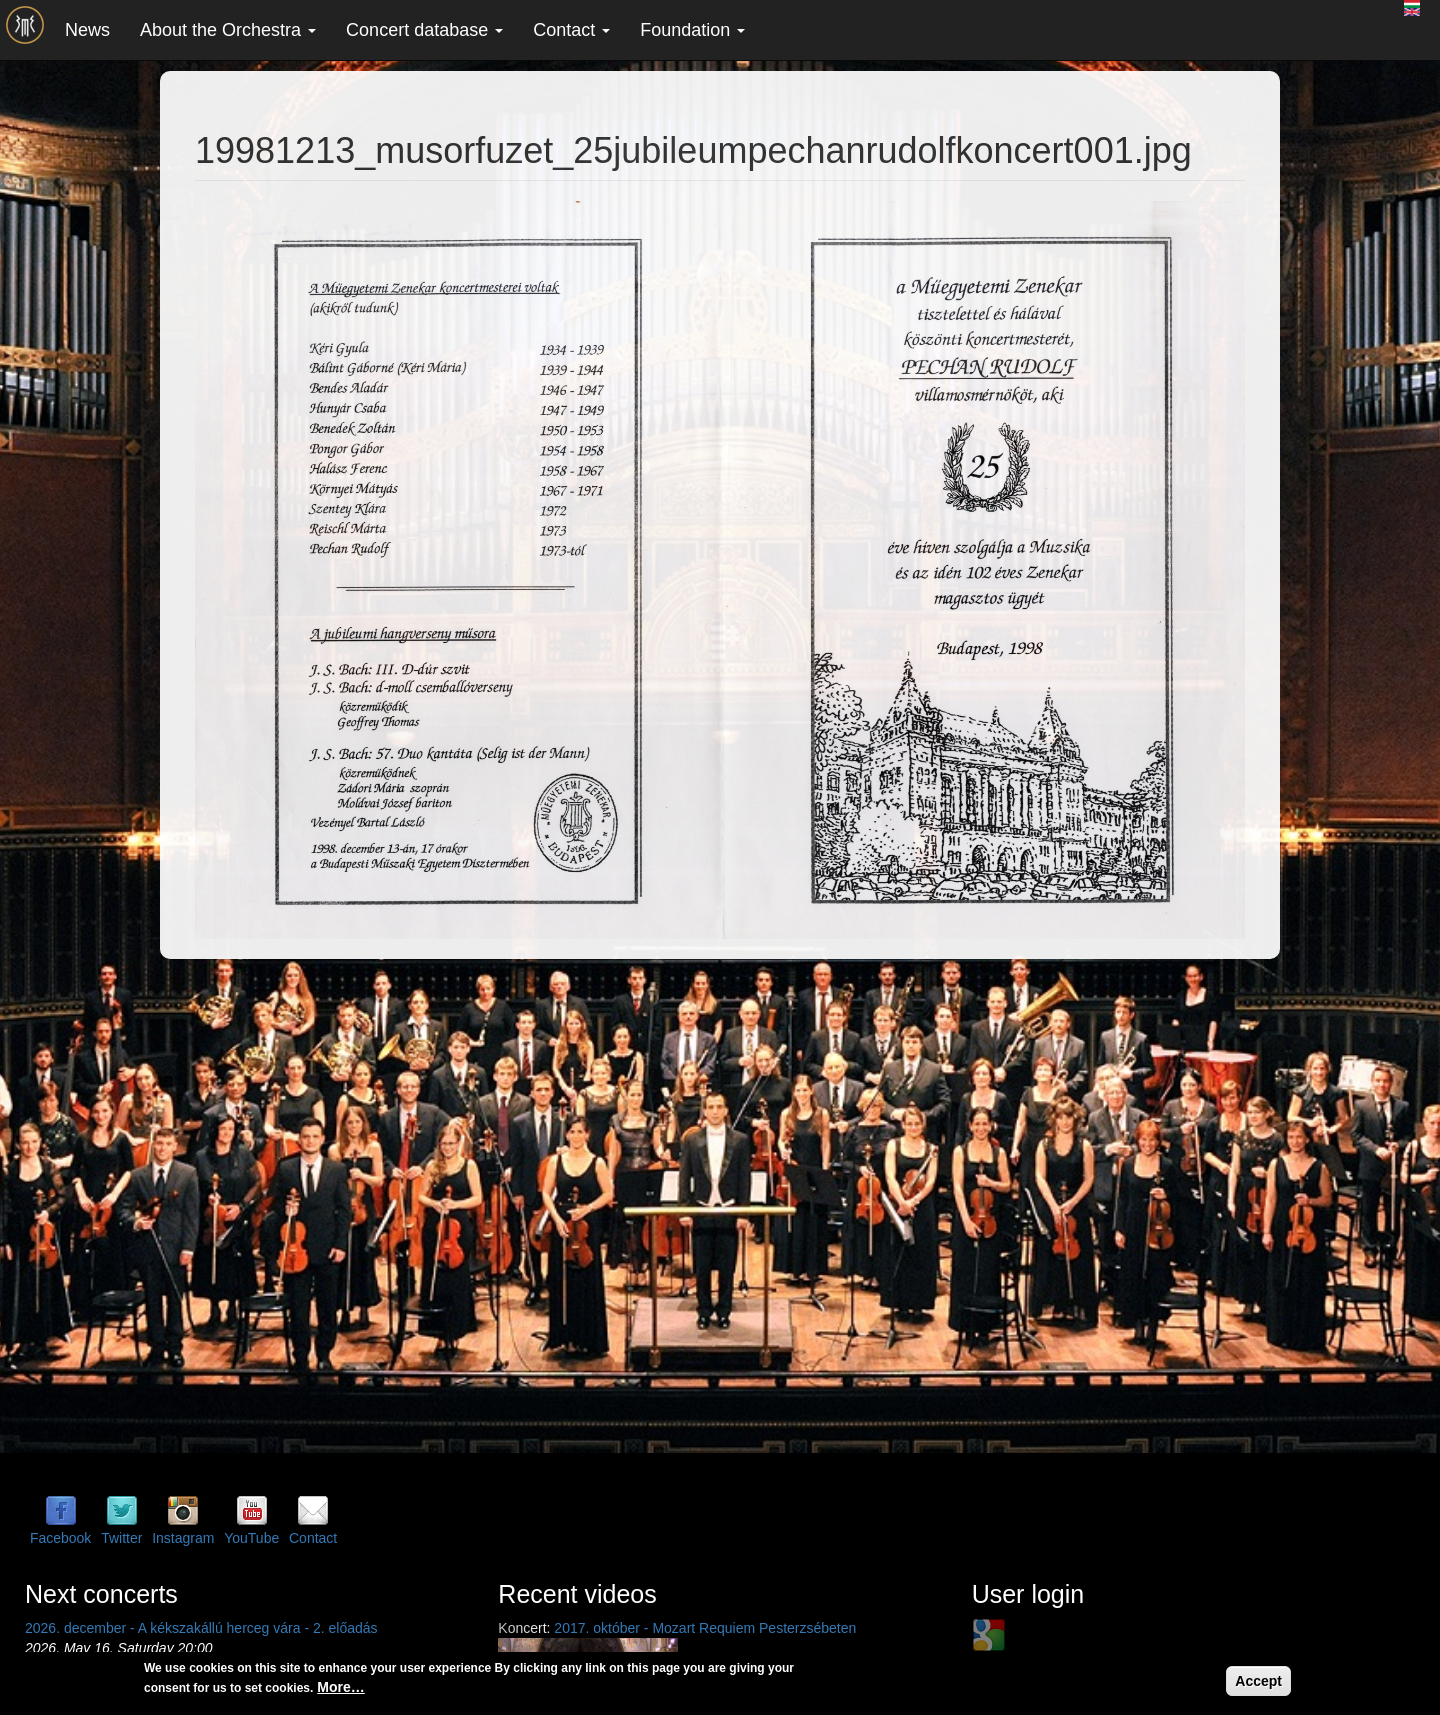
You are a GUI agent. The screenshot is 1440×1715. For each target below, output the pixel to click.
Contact (571, 30)
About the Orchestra (228, 30)
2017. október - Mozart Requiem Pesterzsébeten (705, 1628)
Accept (1258, 1681)
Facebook (60, 1538)
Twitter (121, 1538)
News (87, 30)
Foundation (692, 30)
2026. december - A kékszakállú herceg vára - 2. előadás (201, 1628)
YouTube (251, 1538)
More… (340, 1687)
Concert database (424, 30)
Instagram (183, 1538)
